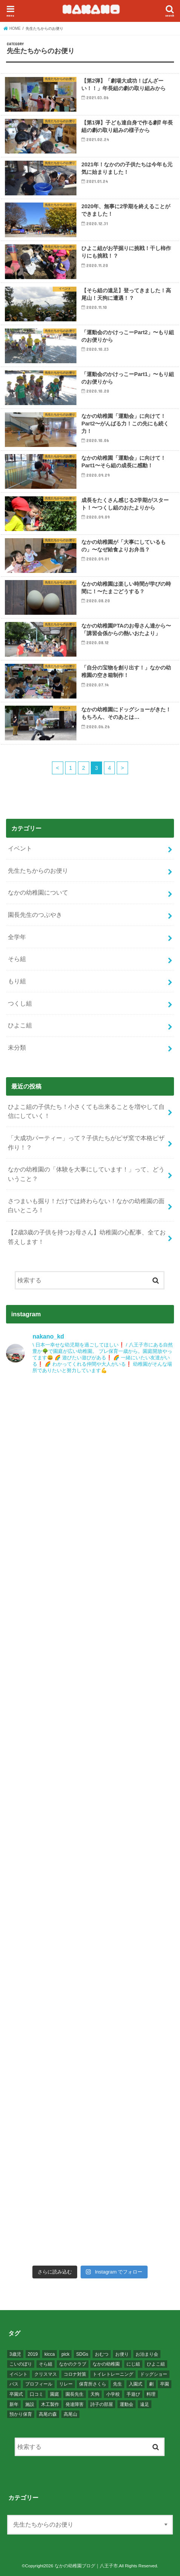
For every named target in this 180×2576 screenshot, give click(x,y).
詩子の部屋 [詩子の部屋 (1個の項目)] (101, 2404)
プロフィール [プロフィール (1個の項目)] (38, 2384)
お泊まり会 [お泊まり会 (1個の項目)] (147, 2354)
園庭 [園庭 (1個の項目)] (54, 2394)
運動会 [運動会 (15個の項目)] (126, 2404)
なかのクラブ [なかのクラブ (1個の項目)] (72, 2364)
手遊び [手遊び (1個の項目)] (133, 2394)
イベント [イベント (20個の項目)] (18, 2374)
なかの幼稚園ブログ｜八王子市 (86, 2566)
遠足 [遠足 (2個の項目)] (144, 2404)
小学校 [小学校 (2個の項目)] (113, 2394)
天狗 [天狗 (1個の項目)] (94, 2394)
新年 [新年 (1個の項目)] (13, 2404)
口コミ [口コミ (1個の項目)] (36, 2394)
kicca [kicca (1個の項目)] (49, 2354)
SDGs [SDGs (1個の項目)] (82, 2354)
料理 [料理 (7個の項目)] (151, 2394)
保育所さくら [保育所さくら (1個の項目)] (92, 2384)
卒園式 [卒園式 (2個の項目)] (16, 2394)
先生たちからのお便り (38, 870)
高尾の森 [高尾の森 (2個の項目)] (48, 2414)
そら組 (17, 958)
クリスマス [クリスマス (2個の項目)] (45, 2374)
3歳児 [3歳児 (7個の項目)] (15, 2354)
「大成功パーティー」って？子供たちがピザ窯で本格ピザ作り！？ (86, 1142)
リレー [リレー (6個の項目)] (66, 2384)
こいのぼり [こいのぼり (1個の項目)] (20, 2364)
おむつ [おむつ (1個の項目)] (101, 2354)
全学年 (17, 936)
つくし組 (20, 1003)
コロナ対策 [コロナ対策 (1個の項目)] (75, 2374)
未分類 (17, 1047)
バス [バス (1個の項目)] (13, 2384)
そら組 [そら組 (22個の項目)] (45, 2364)
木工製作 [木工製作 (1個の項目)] (50, 2404)
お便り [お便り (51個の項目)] (122, 2354)
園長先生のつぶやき (35, 914)
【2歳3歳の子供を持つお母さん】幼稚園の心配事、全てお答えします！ (86, 1237)
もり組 (17, 981)
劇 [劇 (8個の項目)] (151, 2384)
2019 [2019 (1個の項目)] (33, 2354)
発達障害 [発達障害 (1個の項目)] (75, 2404)
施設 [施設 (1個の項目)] (29, 2404)
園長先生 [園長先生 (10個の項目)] (75, 2394)
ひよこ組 (20, 1025)
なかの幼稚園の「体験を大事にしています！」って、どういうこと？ (86, 1174)
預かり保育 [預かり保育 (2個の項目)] (20, 2414)
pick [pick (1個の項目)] (65, 2354)
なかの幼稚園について (38, 892)
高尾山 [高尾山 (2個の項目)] (70, 2414)
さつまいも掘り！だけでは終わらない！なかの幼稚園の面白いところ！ (86, 1205)
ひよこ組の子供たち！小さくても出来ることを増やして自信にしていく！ (86, 1111)
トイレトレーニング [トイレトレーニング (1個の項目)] (113, 2374)
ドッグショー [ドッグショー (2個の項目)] (153, 2374)
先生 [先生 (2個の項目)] (117, 2384)
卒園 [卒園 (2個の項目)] (164, 2384)
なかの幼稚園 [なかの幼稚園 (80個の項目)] (106, 2364)
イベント (20, 848)
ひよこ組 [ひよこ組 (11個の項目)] (156, 2364)
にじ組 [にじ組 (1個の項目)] (133, 2364)
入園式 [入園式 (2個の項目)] (135, 2384)
